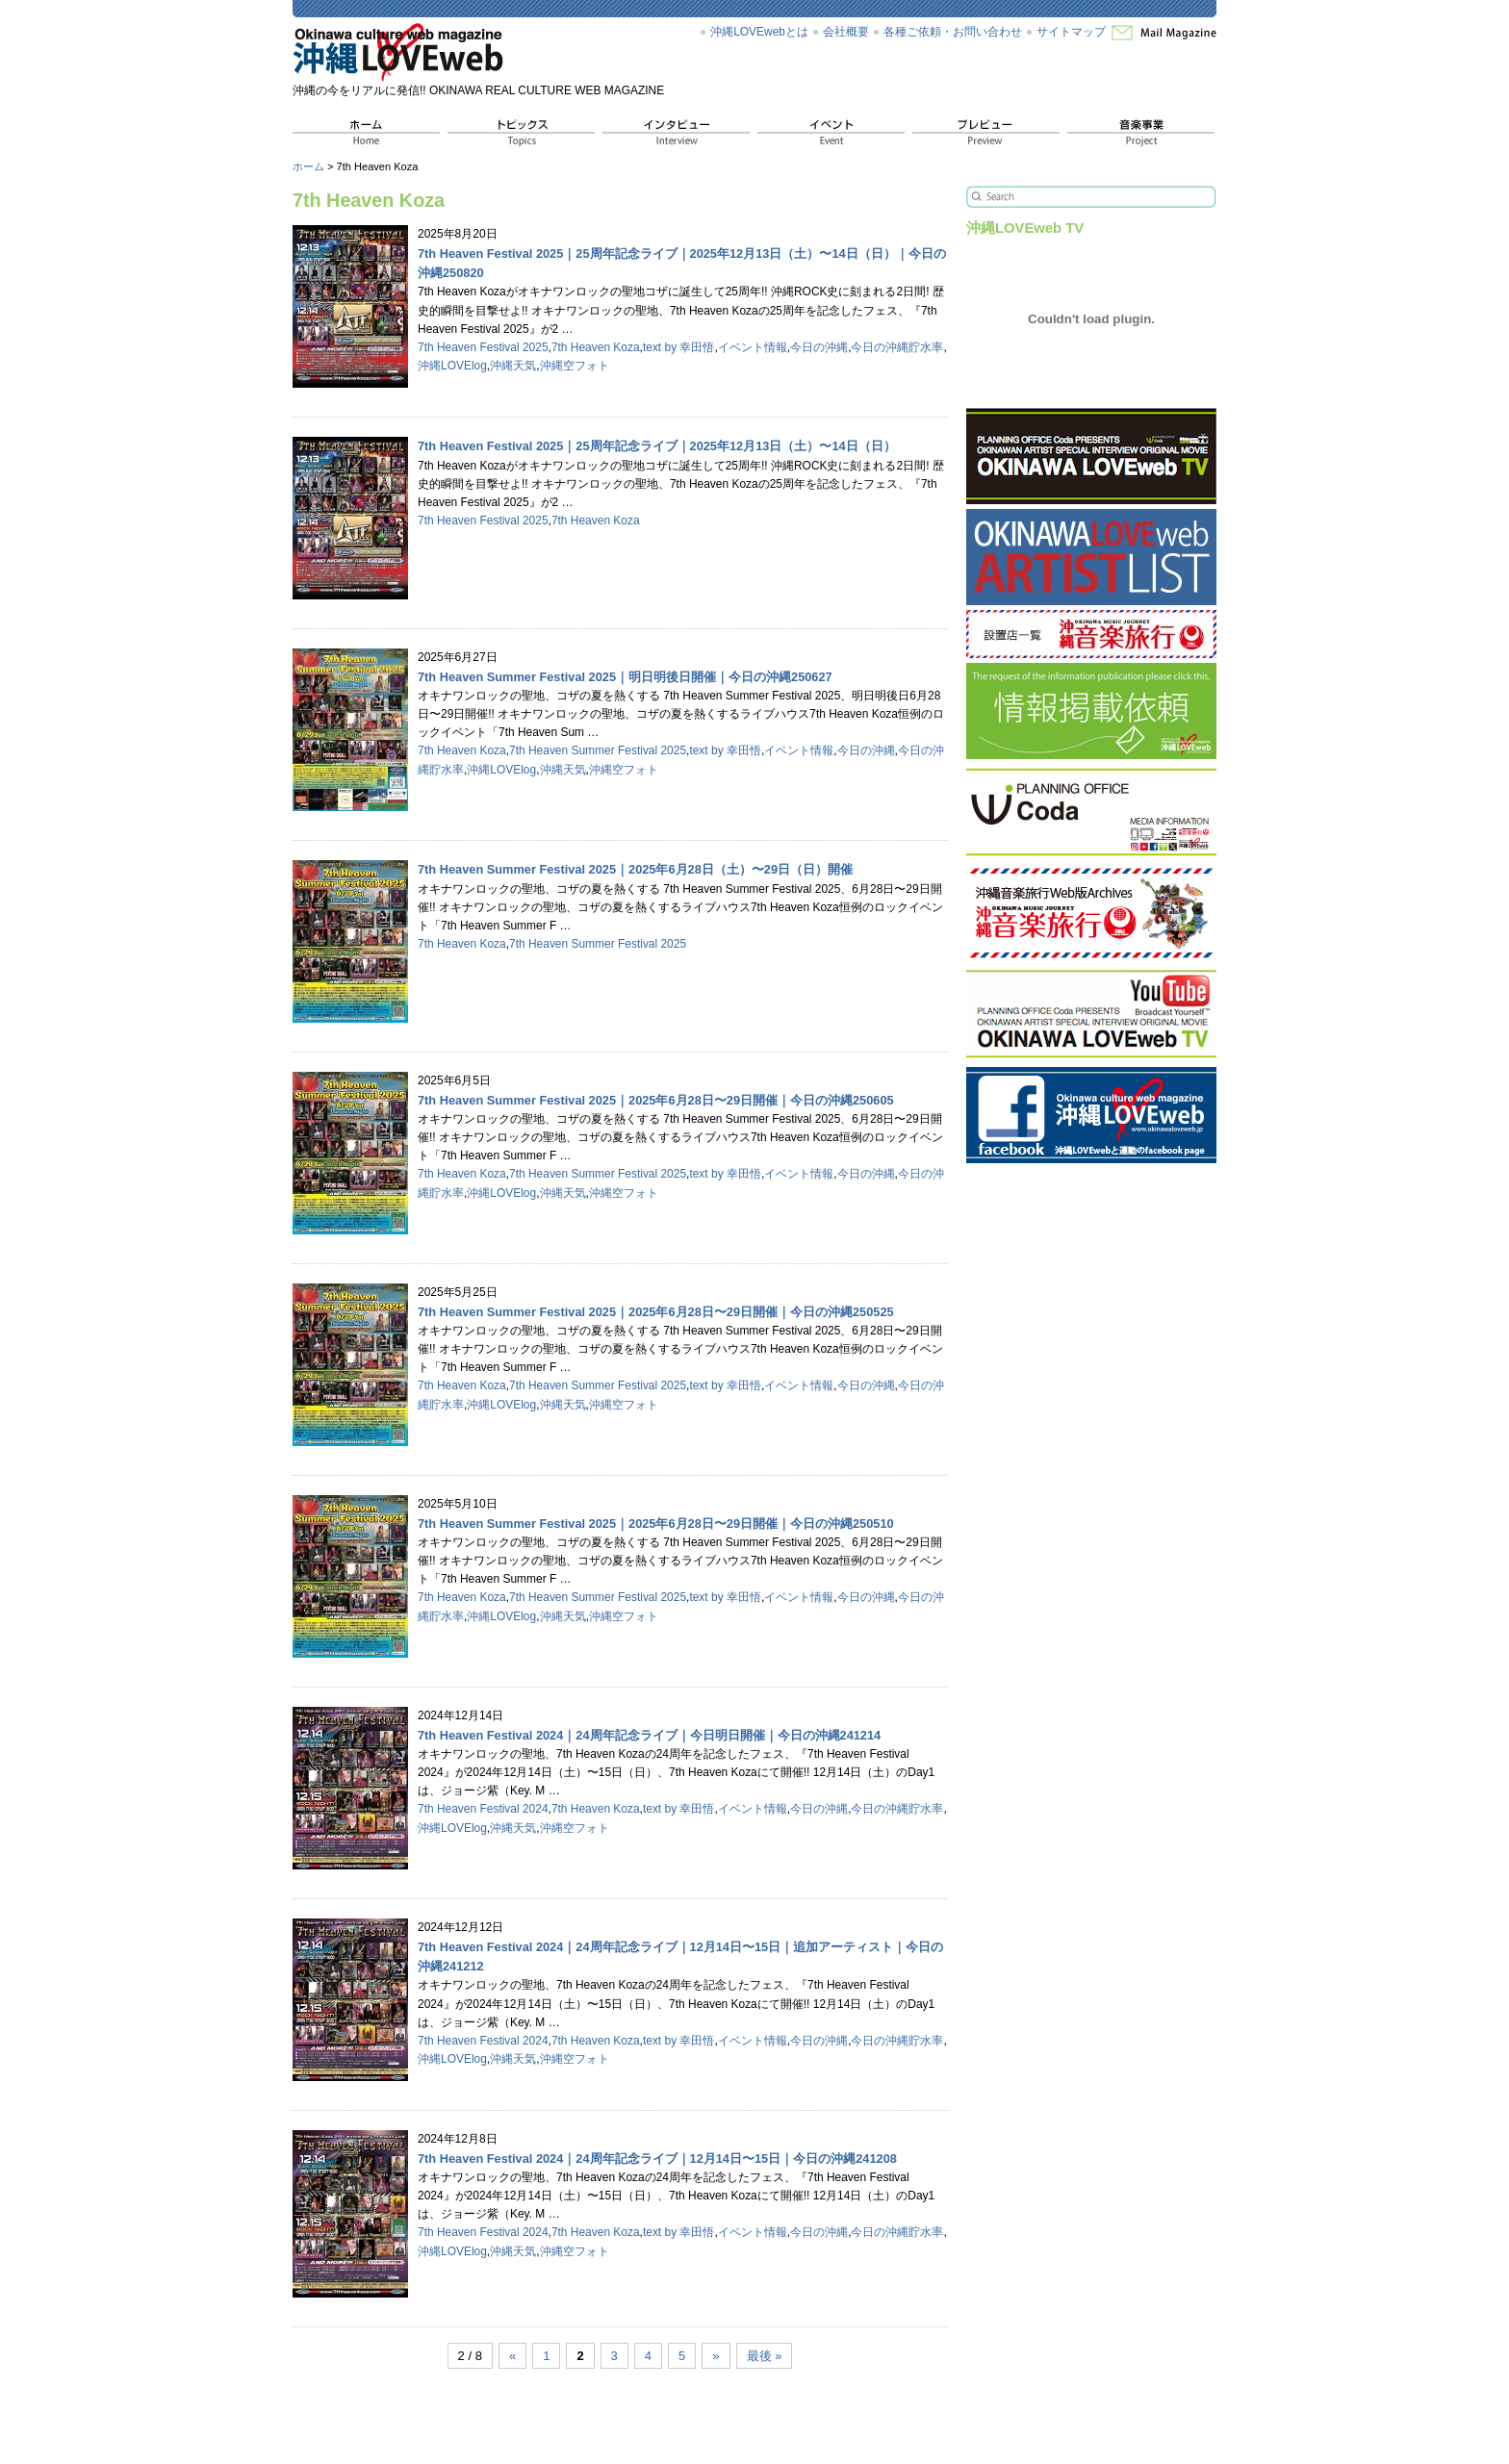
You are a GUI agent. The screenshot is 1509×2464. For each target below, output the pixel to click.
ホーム (308, 166)
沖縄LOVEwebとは (759, 31)
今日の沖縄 (819, 347)
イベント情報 (752, 347)
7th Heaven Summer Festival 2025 (597, 750)
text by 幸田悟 (679, 347)
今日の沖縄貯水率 (897, 347)
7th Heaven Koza (595, 347)
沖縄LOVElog (452, 365)
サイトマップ (1071, 31)
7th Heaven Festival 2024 (483, 1809)
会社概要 (846, 31)
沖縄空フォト (574, 365)
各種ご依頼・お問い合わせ (952, 31)
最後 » (764, 2356)
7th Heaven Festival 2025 (483, 347)
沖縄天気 (513, 365)
